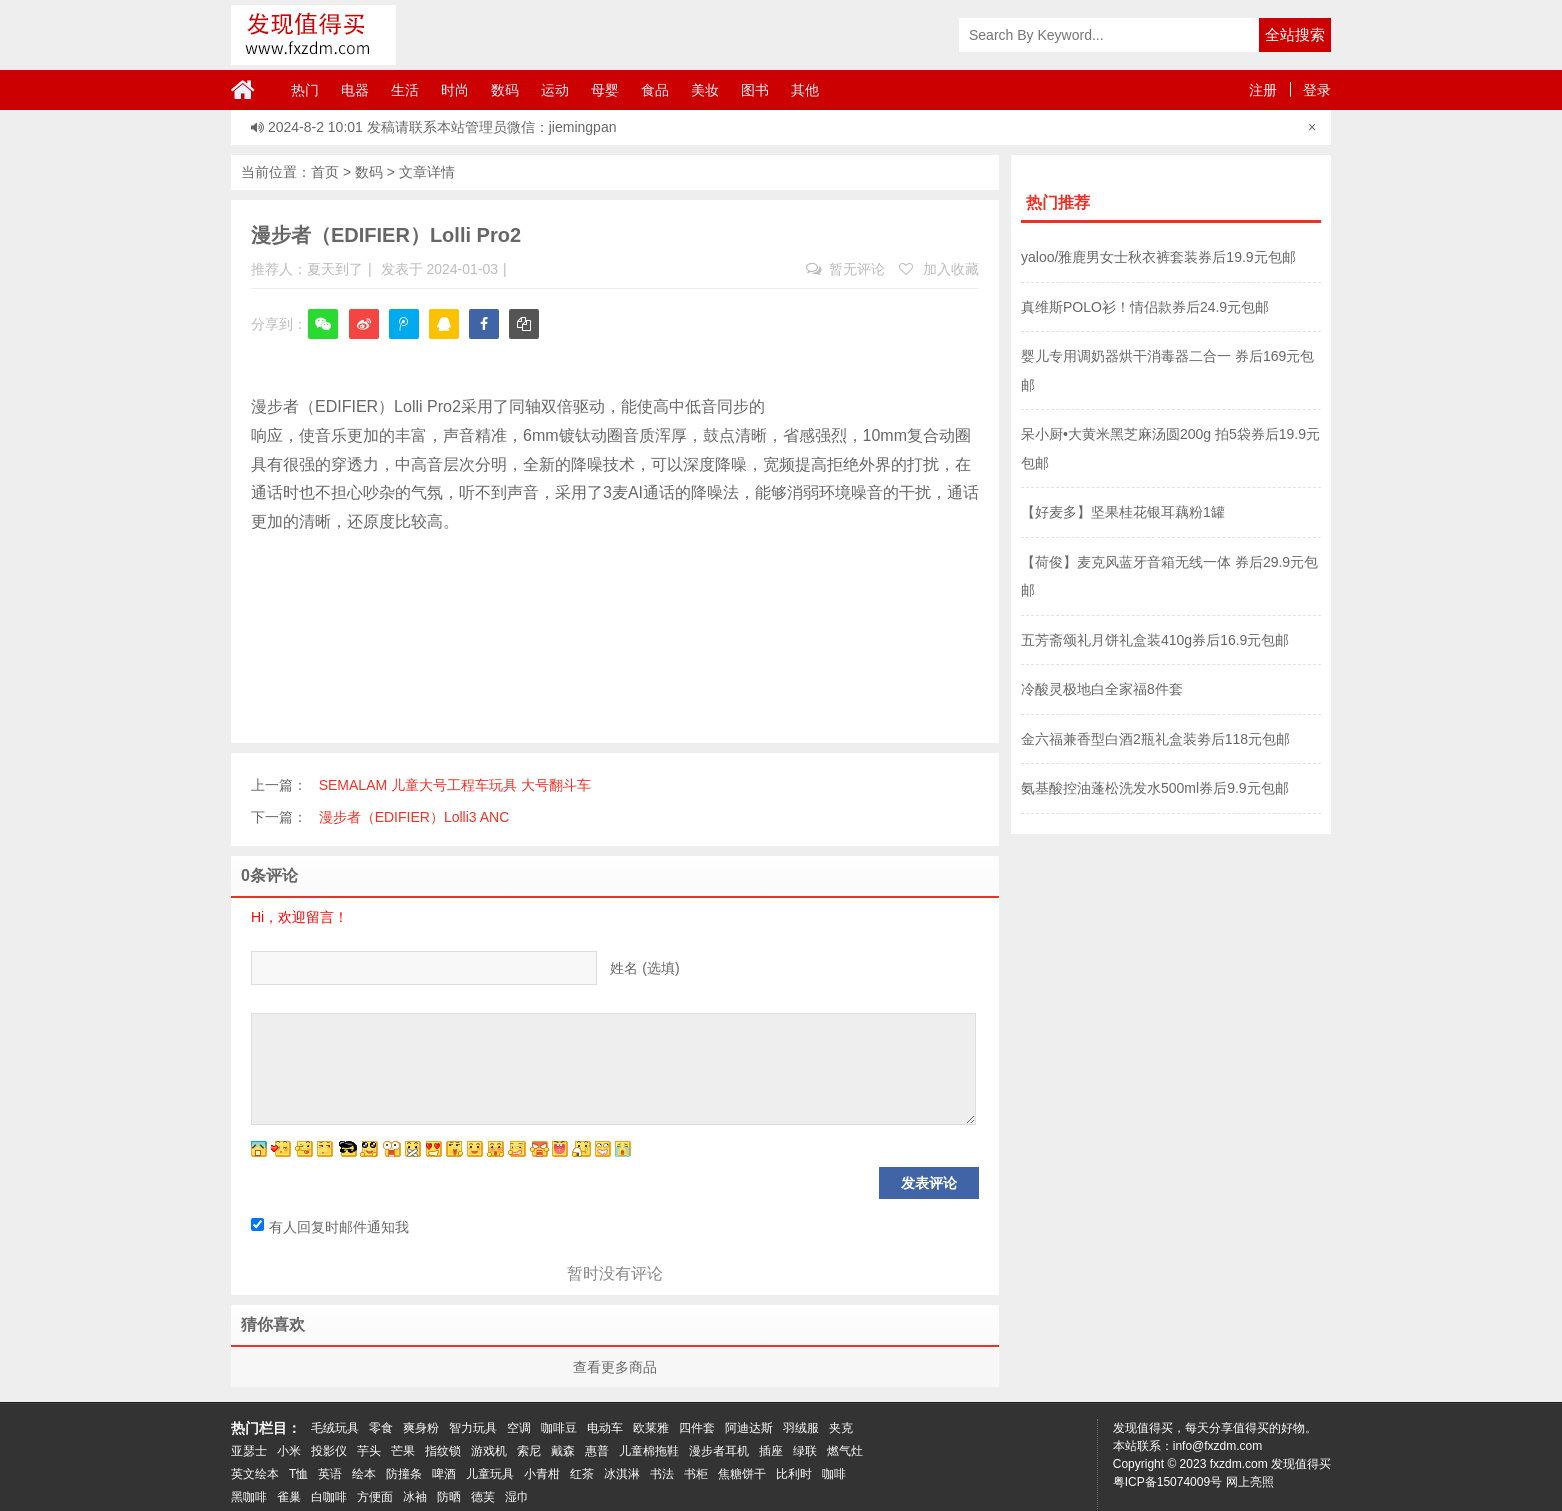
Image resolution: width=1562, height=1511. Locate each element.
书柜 (696, 1474)
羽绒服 (801, 1428)
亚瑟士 (249, 1451)
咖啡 (834, 1474)
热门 (305, 90)
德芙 (483, 1497)
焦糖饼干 (742, 1474)
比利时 (794, 1474)
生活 (405, 90)
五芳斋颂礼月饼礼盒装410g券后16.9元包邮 (1155, 640)
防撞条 (404, 1474)
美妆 (705, 90)
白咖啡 (329, 1497)
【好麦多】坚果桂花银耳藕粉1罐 (1123, 512)
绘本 (364, 1474)
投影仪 (329, 1451)
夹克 (841, 1428)
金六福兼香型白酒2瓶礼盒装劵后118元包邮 (1155, 739)
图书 (755, 90)
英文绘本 (255, 1474)
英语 (330, 1474)
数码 (505, 90)
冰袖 (415, 1497)
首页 (325, 172)
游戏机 (489, 1451)
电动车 (605, 1428)
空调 (519, 1428)
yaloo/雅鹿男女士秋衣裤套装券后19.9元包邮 (1158, 257)
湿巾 (517, 1497)
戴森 (563, 1451)
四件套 (697, 1428)
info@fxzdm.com (1218, 1446)
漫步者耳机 (719, 1451)
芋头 (369, 1451)
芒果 (403, 1451)
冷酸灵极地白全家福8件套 (1102, 689)
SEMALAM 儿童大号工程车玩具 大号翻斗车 (455, 785)
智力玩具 (473, 1428)
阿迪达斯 (749, 1428)
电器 (355, 90)
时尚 (455, 90)
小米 (289, 1451)
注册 (1263, 90)
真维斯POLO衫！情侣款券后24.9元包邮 (1145, 307)
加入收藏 (939, 269)
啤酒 (444, 1474)
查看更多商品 (615, 1367)
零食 (381, 1428)
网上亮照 (1250, 1482)
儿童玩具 (490, 1474)
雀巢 (289, 1497)
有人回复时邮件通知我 (330, 1227)
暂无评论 (845, 269)
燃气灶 (845, 1451)
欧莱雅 (651, 1428)
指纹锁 (443, 1451)
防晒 (449, 1497)
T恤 (298, 1474)
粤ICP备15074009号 (1167, 1482)
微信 (323, 337)
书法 (662, 1474)
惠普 (597, 1451)
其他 (805, 90)
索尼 (529, 1451)
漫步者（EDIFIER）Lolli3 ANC (414, 817)
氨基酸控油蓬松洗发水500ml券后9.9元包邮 (1155, 788)
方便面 (375, 1497)
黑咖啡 (249, 1497)
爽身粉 (421, 1428)
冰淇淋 (622, 1474)
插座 (771, 1451)
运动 (555, 90)
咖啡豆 (559, 1428)
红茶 (582, 1474)
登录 (1317, 90)
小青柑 (542, 1474)
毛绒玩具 (335, 1428)
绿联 (805, 1451)
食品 (655, 90)
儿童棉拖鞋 (649, 1451)
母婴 (605, 90)
